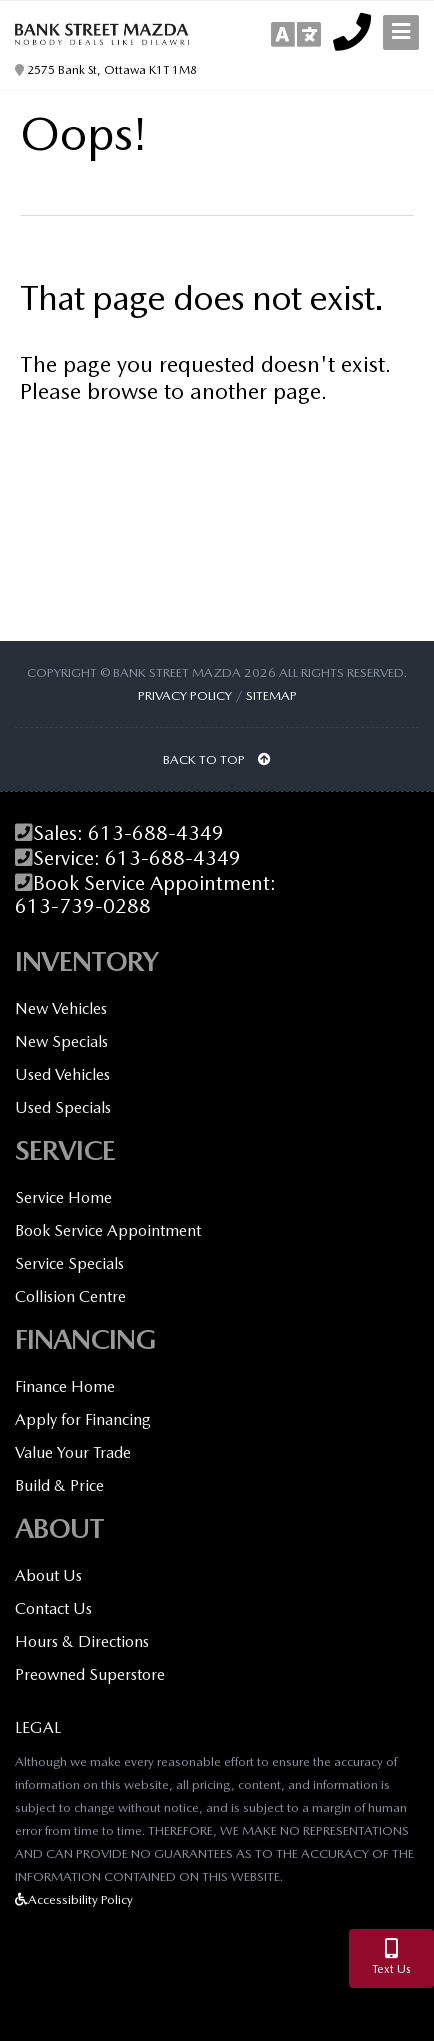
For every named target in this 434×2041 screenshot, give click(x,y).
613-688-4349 (156, 833)
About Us (48, 1575)
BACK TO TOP (217, 759)
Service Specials (69, 1263)
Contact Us (53, 1608)
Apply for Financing (83, 1419)
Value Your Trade (73, 1452)
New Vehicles (61, 1008)
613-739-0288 (83, 906)
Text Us (391, 1957)
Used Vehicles (62, 1074)
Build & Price (59, 1485)
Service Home (63, 1197)
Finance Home (65, 1386)
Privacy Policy (185, 695)
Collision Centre (70, 1296)
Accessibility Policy (74, 1899)
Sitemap (271, 695)
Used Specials (63, 1107)
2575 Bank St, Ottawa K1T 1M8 (106, 70)
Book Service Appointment (108, 1230)
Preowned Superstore (90, 1674)
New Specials (61, 1041)
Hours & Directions (82, 1641)
